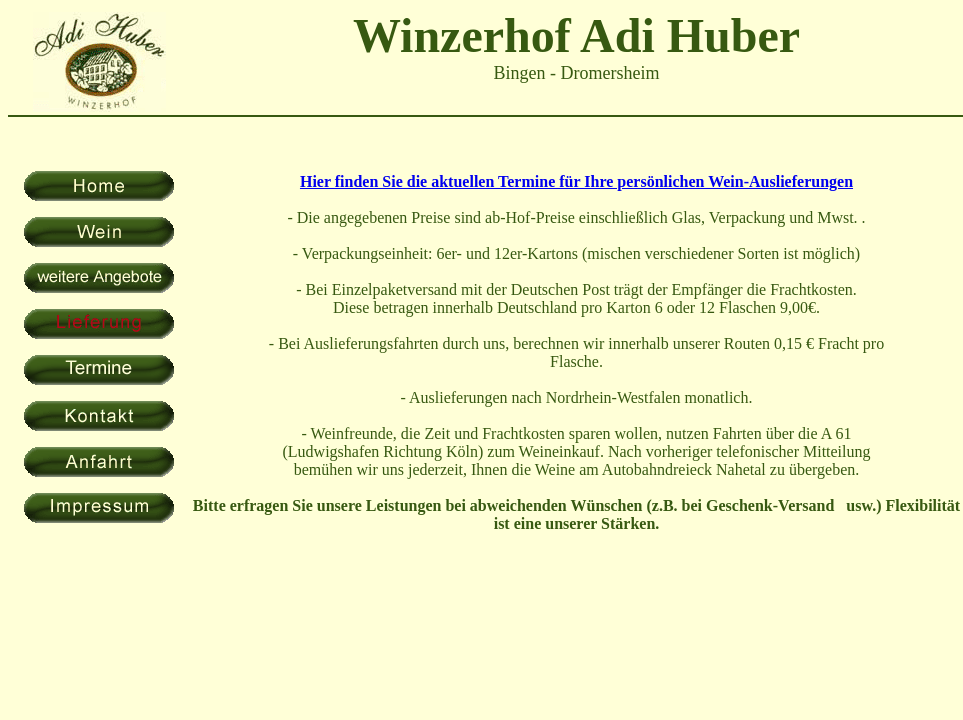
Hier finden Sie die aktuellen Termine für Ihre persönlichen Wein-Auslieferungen (576, 181)
